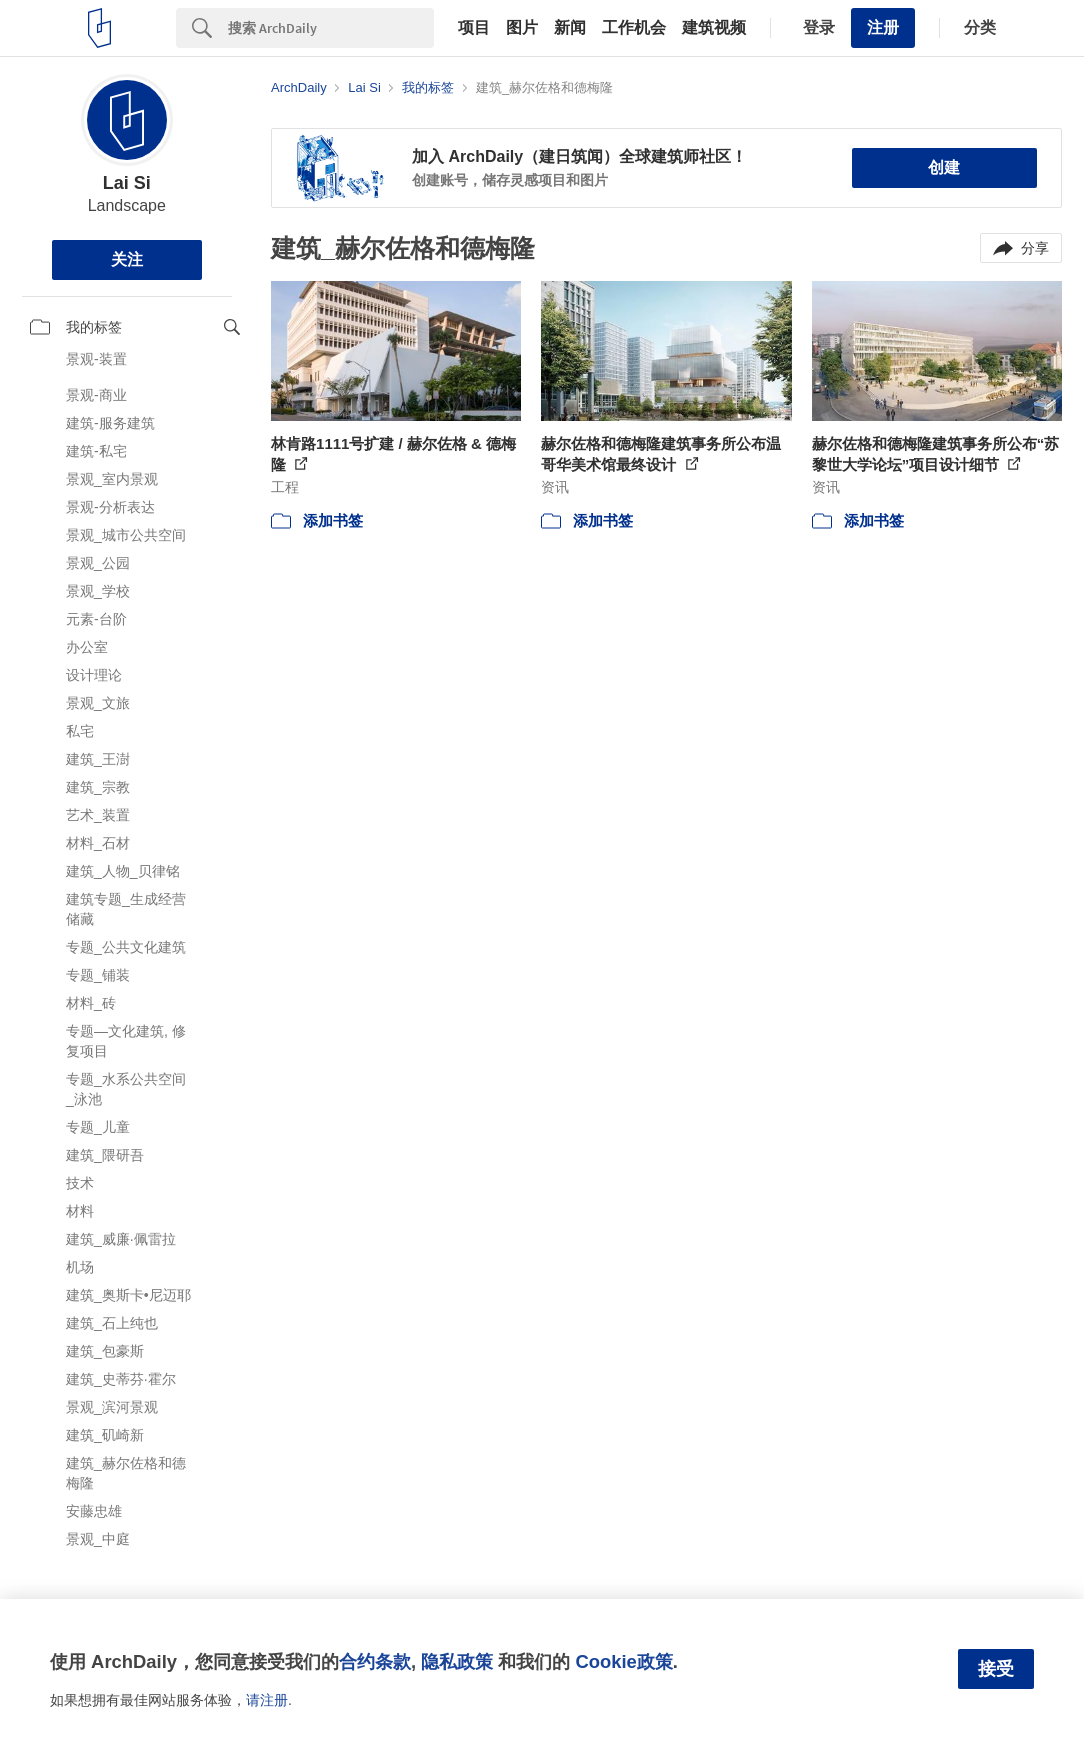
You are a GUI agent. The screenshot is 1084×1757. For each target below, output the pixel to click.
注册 (883, 27)
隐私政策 (457, 1661)
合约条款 (375, 1661)
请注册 (267, 1700)
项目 (474, 28)
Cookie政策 (623, 1661)
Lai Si (127, 183)
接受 (996, 1669)
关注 (127, 259)
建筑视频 (714, 28)
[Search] (331, 28)
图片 (522, 28)
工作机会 (634, 28)
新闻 (570, 28)
